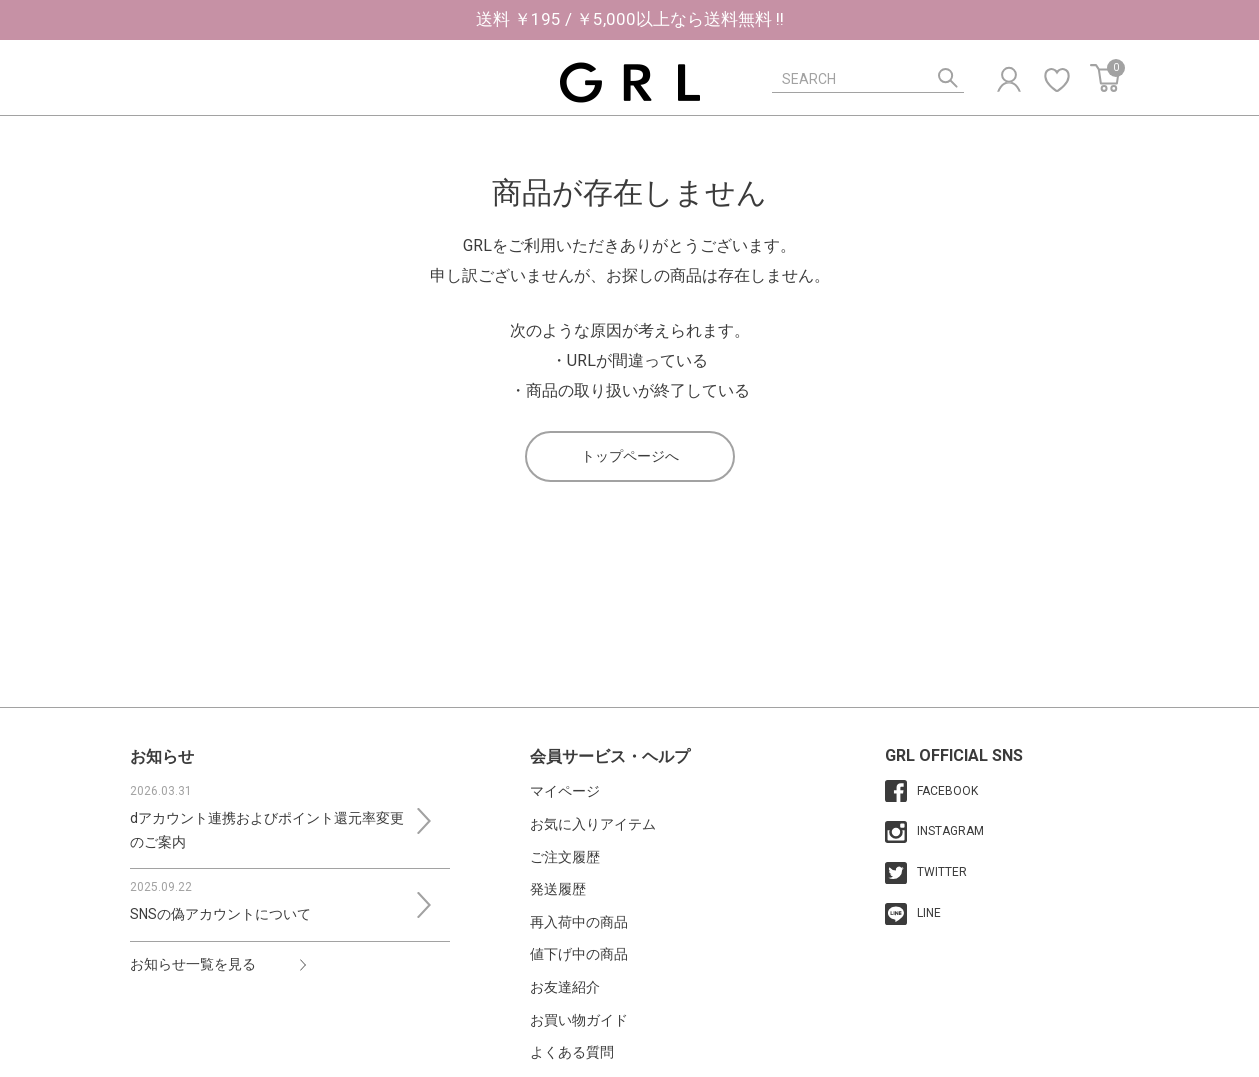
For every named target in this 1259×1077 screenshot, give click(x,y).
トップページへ (630, 456)
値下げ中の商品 (579, 954)
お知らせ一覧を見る (193, 964)
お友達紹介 (565, 987)
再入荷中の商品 (579, 922)
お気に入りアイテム (593, 824)
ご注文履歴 (565, 857)
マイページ (565, 791)
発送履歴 (558, 889)
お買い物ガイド (579, 1020)
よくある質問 (572, 1052)
